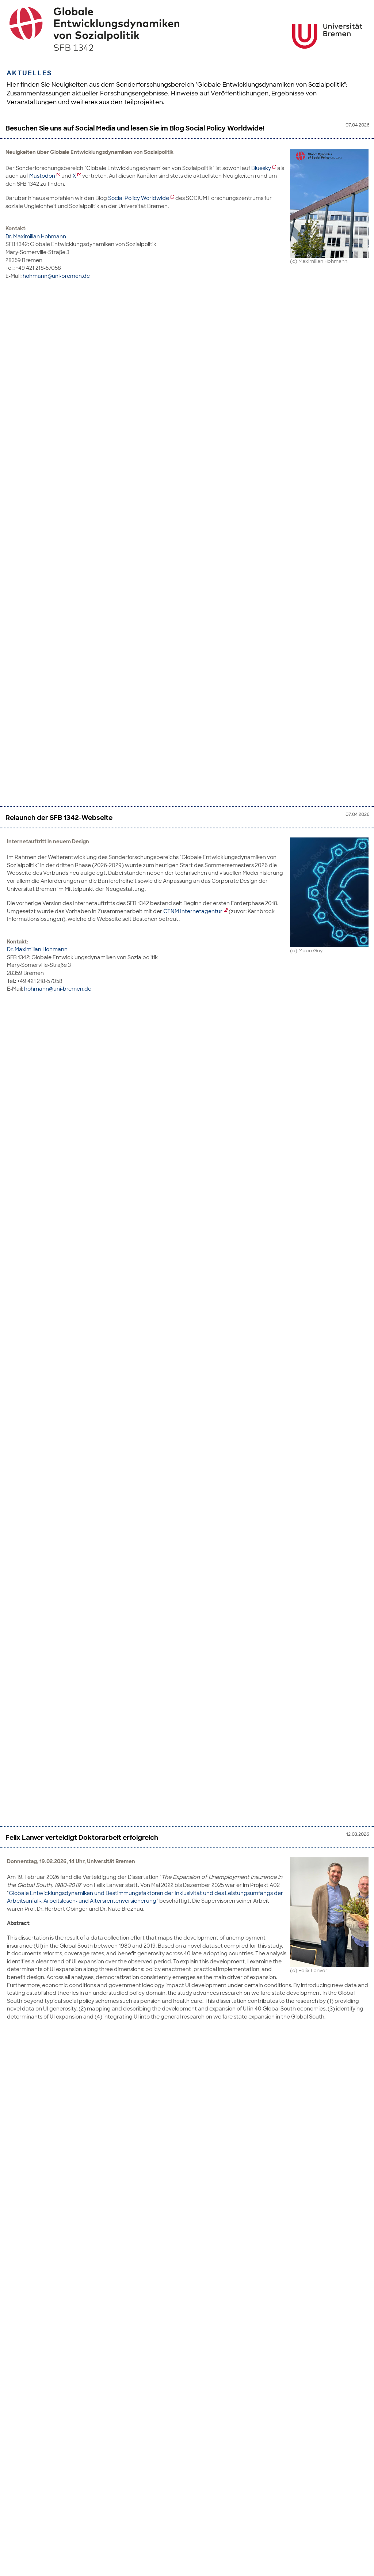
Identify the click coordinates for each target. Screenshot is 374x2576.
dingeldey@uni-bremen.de (58, 1013)
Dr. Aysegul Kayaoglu (33, 1363)
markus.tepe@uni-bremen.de (60, 1807)
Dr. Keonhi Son (25, 1411)
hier (223, 2132)
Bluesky (261, 167)
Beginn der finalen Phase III (48, 2025)
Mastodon (42, 175)
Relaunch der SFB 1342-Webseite (58, 310)
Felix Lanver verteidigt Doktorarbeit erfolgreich (81, 515)
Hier (13, 1685)
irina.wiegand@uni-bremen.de (63, 2232)
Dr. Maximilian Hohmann (35, 236)
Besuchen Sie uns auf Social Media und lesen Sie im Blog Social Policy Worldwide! (134, 128)
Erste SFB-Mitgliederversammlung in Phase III (78, 1485)
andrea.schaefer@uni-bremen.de (66, 1051)
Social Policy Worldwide (138, 197)
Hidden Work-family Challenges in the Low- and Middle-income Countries (123, 1084)
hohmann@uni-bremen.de (56, 275)
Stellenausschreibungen (132, 2148)
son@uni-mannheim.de (53, 1450)
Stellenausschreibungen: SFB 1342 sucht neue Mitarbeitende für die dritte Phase (135, 2267)
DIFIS (73, 1920)
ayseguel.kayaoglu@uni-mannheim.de (73, 1395)
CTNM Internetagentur (192, 403)
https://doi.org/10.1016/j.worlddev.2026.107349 (167, 1194)
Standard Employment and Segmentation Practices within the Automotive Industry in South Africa (164, 727)
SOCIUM (104, 1881)
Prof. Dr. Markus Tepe (31, 1767)
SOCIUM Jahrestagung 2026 (51, 1842)
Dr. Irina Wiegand (29, 2193)
